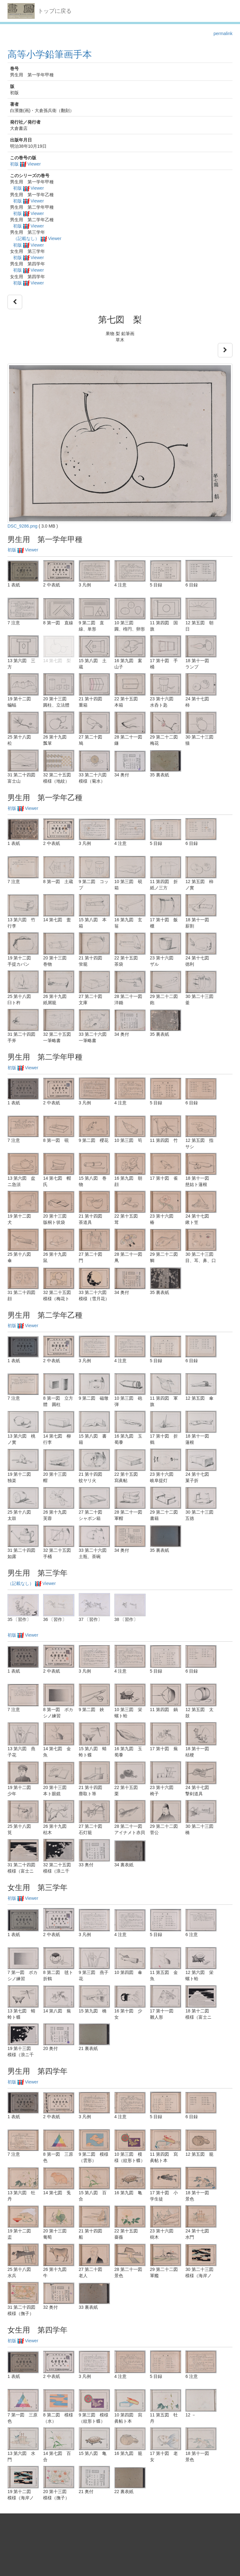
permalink (222, 33)
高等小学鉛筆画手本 (50, 54)
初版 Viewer (25, 163)
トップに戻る (55, 11)
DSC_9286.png (23, 526)
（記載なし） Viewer (37, 238)
